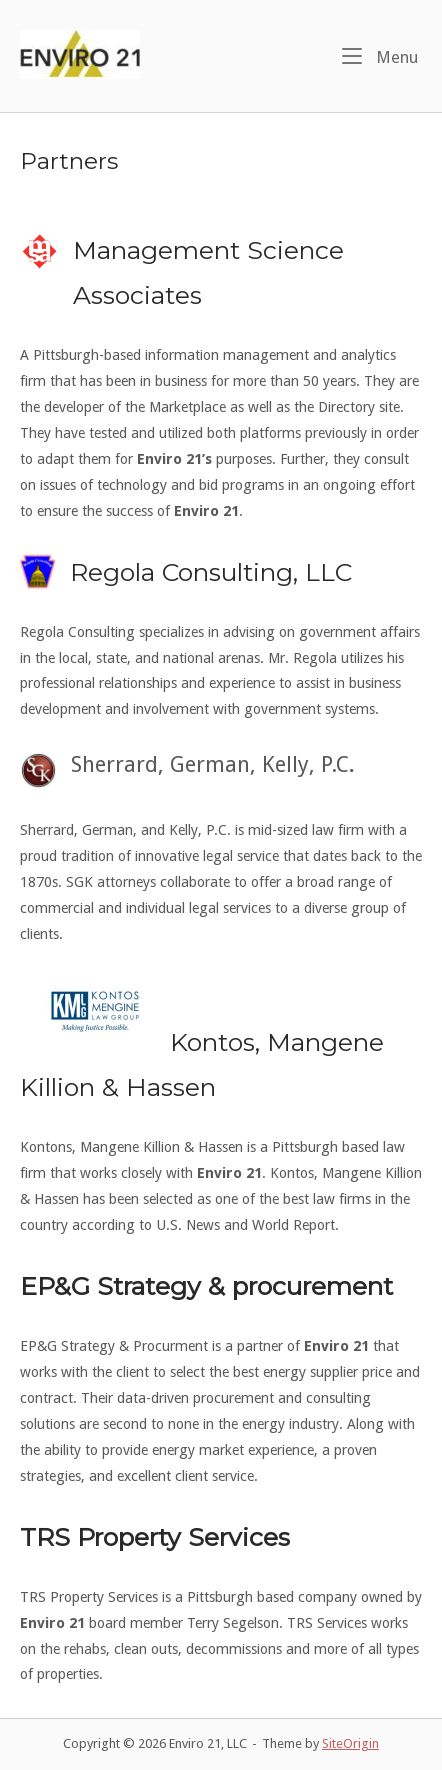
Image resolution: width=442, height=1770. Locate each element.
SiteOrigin (350, 1743)
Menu (380, 56)
